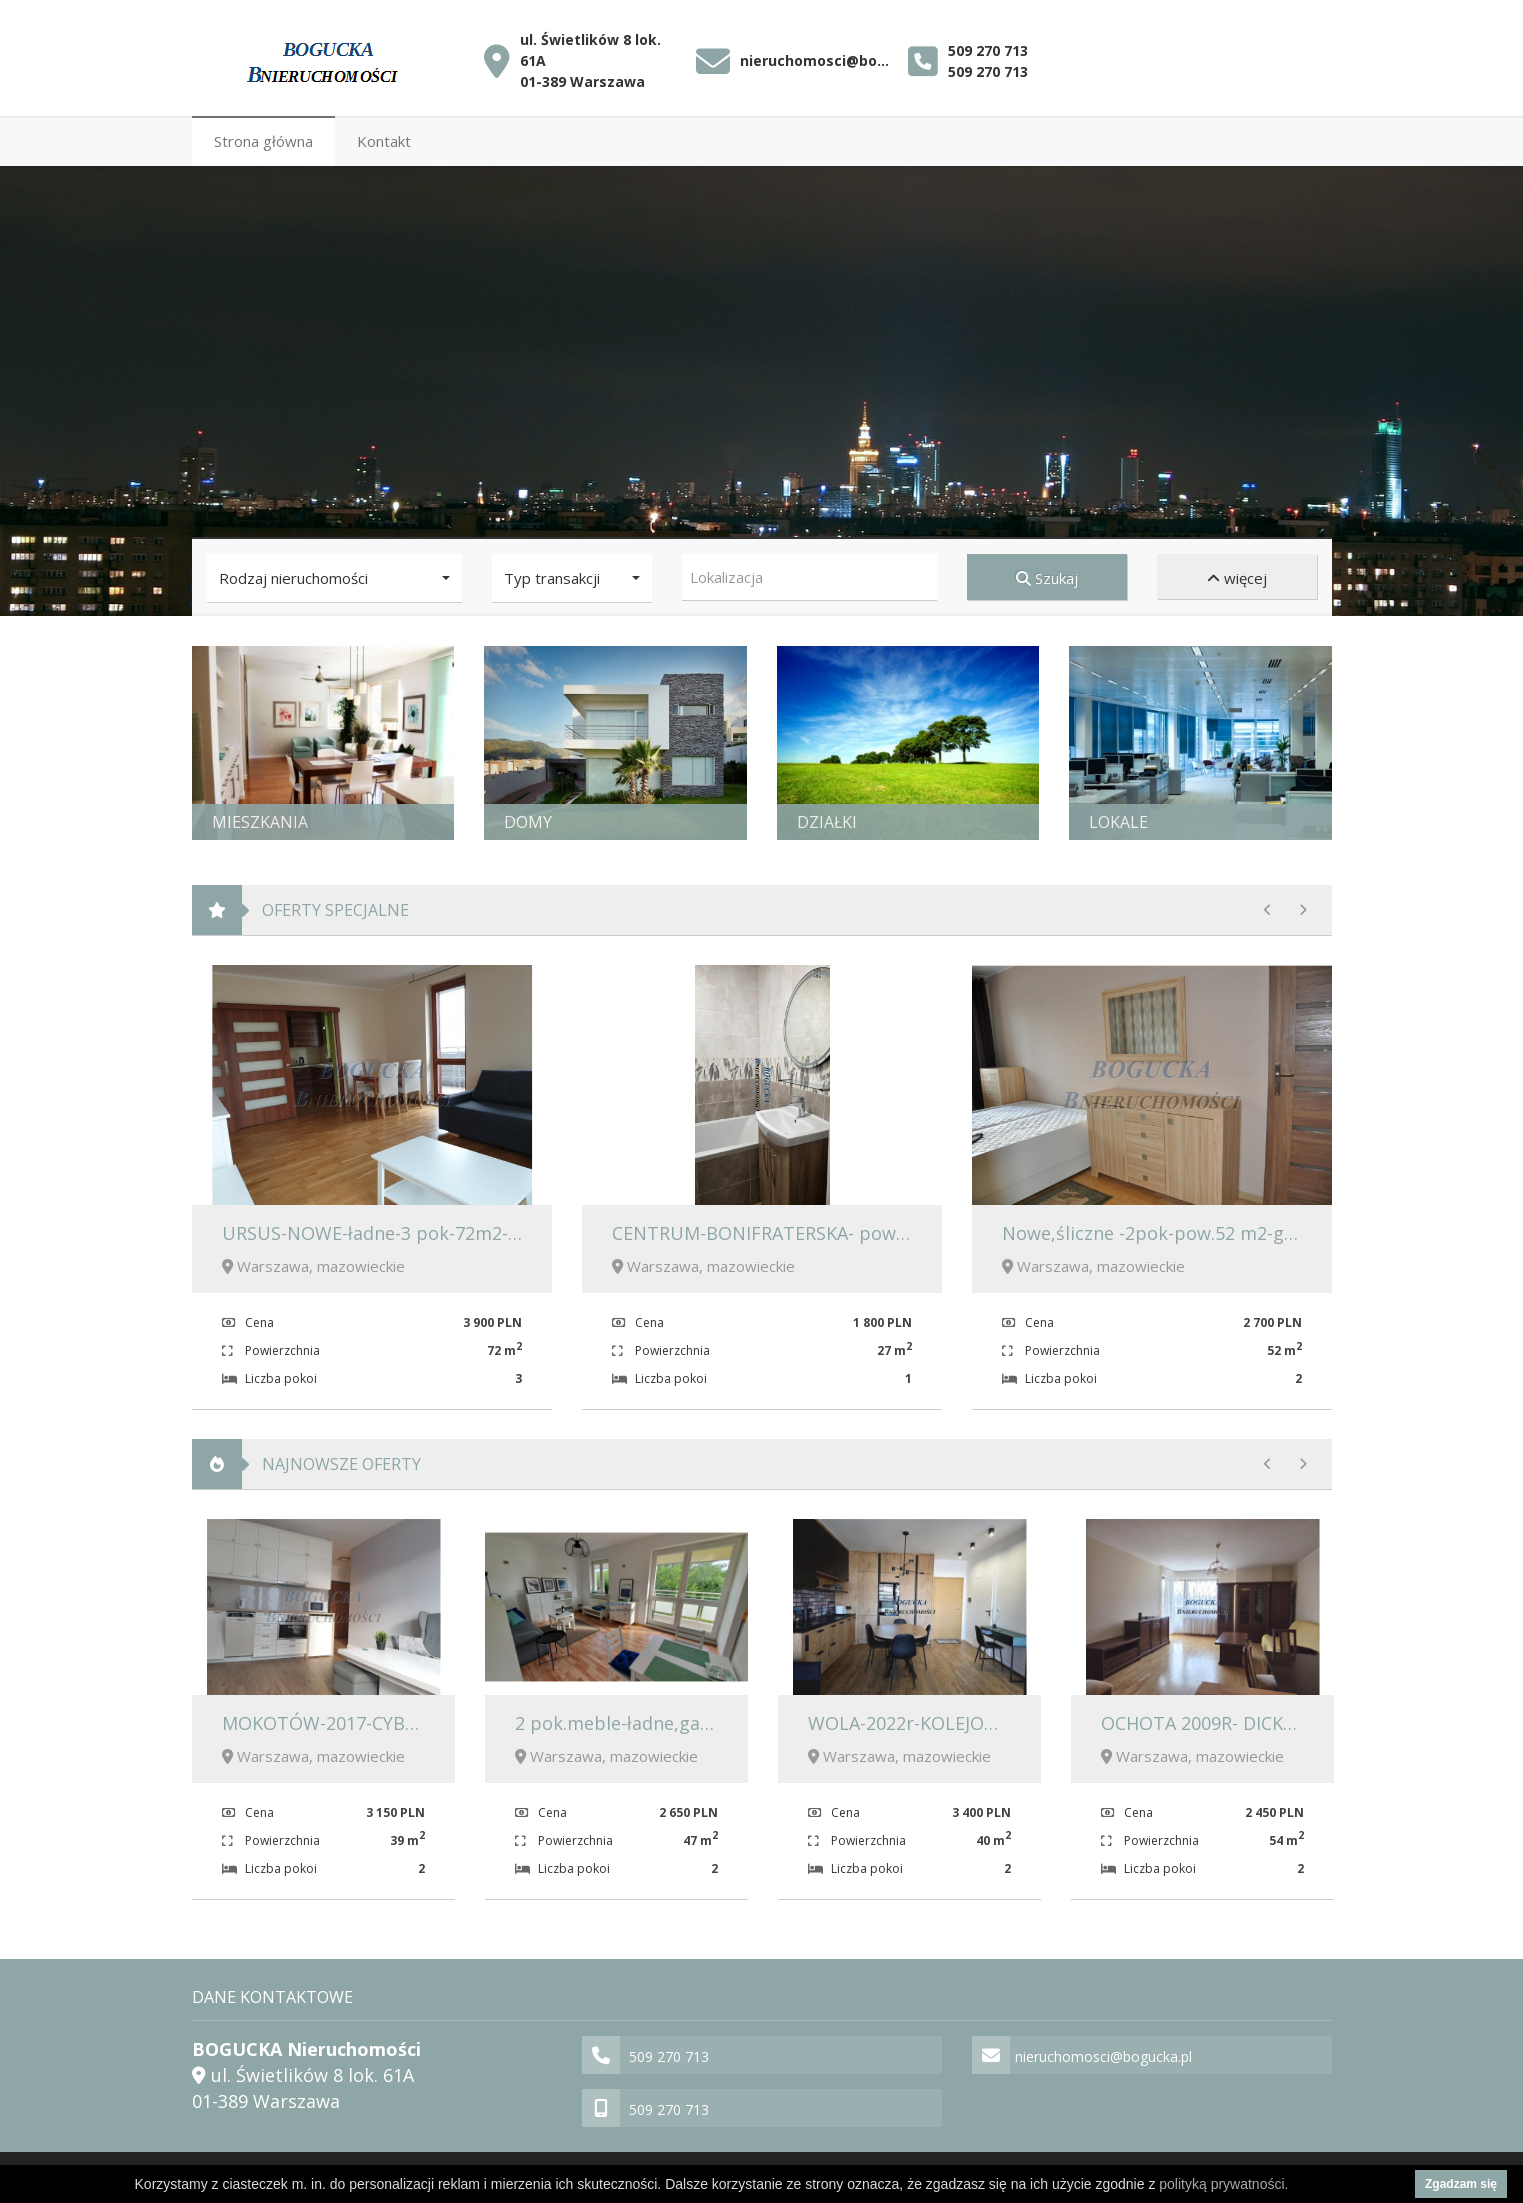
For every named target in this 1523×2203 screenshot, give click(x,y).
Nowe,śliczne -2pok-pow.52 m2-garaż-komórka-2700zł (1232, 1229)
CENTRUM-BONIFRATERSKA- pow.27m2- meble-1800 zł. (846, 1229)
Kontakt (384, 137)
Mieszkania (260, 818)
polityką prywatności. (1223, 2184)
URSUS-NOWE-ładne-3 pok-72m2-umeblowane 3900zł (450, 1229)
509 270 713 (988, 44)
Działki (827, 818)
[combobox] (809, 573)
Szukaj (1047, 574)
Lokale (1118, 818)
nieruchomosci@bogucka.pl (819, 55)
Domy (528, 818)
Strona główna (263, 137)
